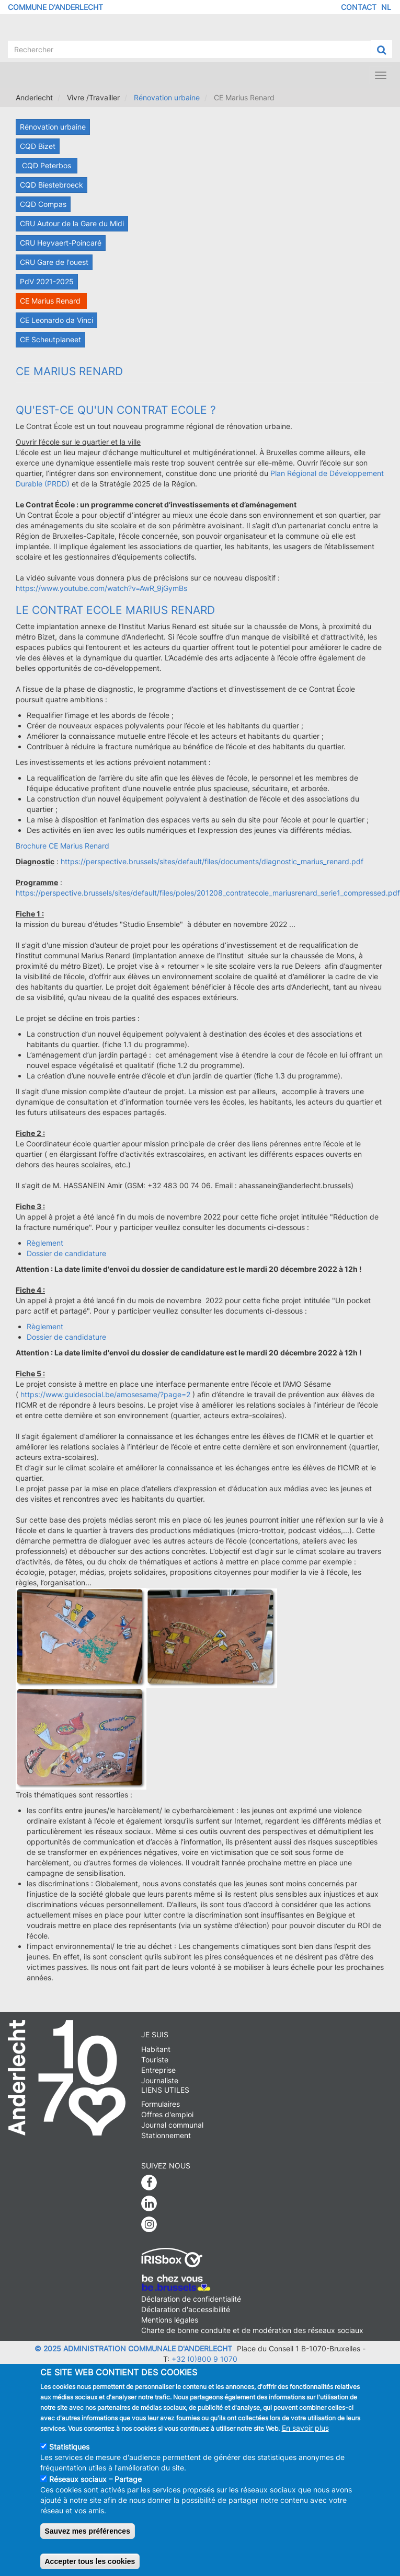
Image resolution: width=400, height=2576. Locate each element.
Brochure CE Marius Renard (62, 845)
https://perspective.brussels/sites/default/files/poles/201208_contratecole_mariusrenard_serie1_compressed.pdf (208, 892)
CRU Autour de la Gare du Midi (72, 223)
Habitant (155, 2049)
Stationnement (166, 2135)
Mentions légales (169, 2319)
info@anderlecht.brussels (148, 2369)
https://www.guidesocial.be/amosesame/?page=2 (105, 1394)
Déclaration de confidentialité (191, 2298)
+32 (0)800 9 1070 (204, 2358)
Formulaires (160, 2103)
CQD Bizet (37, 146)
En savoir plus (305, 2436)
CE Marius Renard (51, 300)
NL (386, 7)
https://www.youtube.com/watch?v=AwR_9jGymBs (101, 588)
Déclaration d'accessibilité (185, 2309)
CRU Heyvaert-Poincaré (60, 242)
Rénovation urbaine (167, 97)
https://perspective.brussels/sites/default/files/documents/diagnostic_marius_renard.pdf (212, 861)
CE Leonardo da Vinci (56, 320)
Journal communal (172, 2124)
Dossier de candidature (66, 1253)
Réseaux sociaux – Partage (95, 2488)
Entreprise (158, 2070)
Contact (358, 7)
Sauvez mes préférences (87, 2540)
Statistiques (69, 2455)
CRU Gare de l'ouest (54, 262)
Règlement (45, 1242)
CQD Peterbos (46, 165)
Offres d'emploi (167, 2114)
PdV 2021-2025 (47, 281)
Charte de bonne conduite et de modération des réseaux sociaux (252, 2330)
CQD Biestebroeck (51, 184)
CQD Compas (43, 204)
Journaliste (159, 2080)
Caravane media (267, 2369)
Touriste (154, 2059)
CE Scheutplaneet (50, 339)
